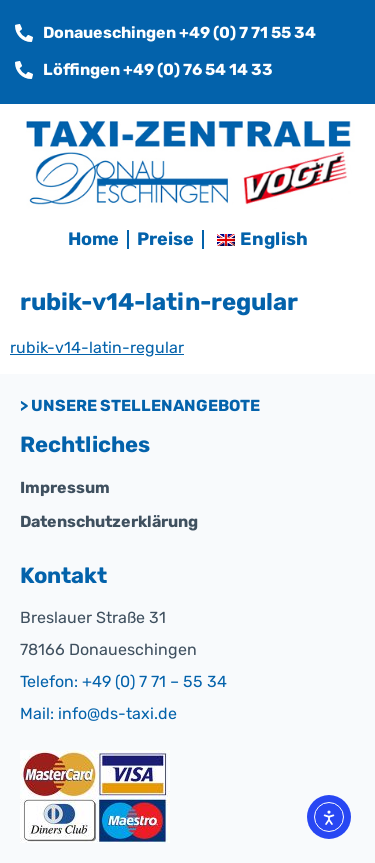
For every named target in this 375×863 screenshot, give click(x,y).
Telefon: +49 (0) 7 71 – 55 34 (123, 681)
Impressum (65, 487)
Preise (165, 239)
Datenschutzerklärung (109, 521)
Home (93, 239)
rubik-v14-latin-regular (97, 347)
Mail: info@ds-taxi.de (98, 713)
